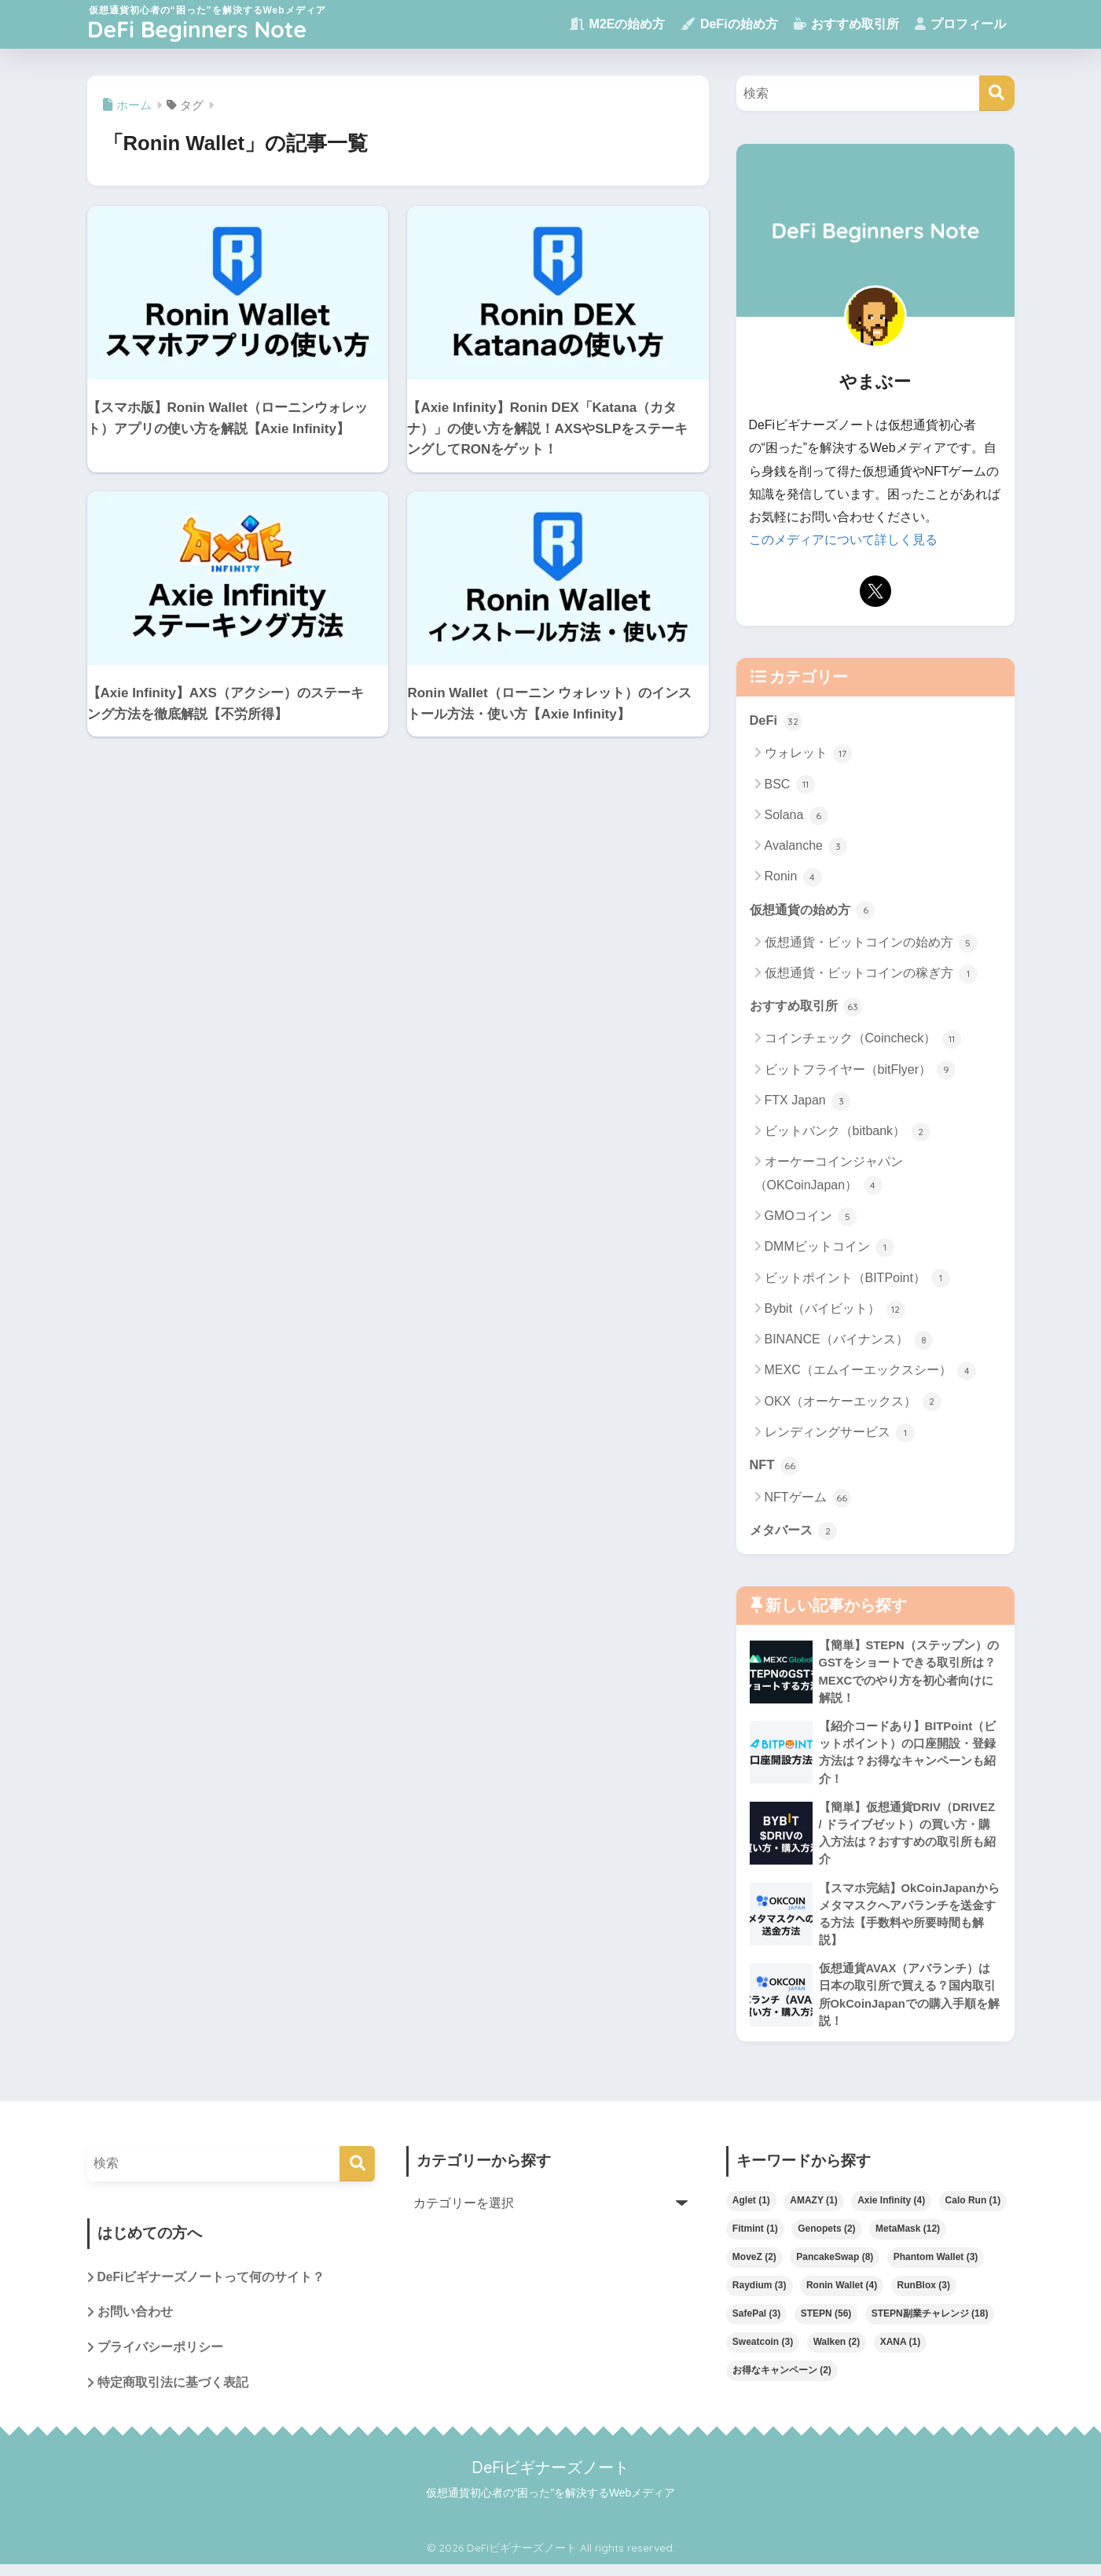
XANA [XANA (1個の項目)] (900, 2351)
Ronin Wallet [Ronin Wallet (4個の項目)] (841, 2294)
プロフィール (960, 24)
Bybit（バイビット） (835, 1310)
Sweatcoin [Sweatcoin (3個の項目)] (762, 2351)
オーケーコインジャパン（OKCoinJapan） (828, 1176)
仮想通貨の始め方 (816, 909)
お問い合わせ (135, 2322)
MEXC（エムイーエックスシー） (871, 1372)
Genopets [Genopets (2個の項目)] (826, 2237)
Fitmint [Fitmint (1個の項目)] (755, 2237)
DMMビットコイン (830, 1248)
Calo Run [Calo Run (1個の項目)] (973, 2209)
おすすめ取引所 (846, 24)
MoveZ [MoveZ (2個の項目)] (754, 2266)
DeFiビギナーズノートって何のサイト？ (211, 2287)
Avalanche (806, 846)
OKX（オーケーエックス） (853, 1403)
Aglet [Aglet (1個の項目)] (751, 2209)
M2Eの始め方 (617, 24)
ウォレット (808, 753)
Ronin (793, 877)
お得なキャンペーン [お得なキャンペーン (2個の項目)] (781, 2379)
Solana (796, 816)
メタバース (796, 1532)
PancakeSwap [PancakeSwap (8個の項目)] (834, 2266)
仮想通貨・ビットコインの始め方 (871, 943)
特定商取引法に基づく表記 (172, 2393)
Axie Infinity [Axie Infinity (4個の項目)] (891, 2209)
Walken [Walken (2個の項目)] (837, 2351)
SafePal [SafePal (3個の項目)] (756, 2322)
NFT (775, 1466)
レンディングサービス (840, 1433)
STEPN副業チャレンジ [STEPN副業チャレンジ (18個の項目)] (930, 2322)
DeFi (776, 720)
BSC (790, 785)
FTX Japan (808, 1102)
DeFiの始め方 (729, 24)
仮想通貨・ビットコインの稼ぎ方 (871, 974)
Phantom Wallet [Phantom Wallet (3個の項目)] (936, 2266)
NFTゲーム (808, 1499)
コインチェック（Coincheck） (863, 1040)
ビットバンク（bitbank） (847, 1132)
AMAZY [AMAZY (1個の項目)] (813, 2209)
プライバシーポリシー (160, 2358)
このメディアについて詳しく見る (843, 539)
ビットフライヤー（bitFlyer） (860, 1071)
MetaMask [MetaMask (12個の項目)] (907, 2237)
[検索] (997, 93)
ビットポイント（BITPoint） (858, 1279)
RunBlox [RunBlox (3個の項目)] (923, 2294)
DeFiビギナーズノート (550, 2478)
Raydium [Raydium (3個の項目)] (759, 2294)
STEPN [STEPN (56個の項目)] (826, 2322)
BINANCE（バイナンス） (849, 1341)
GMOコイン (811, 1217)
